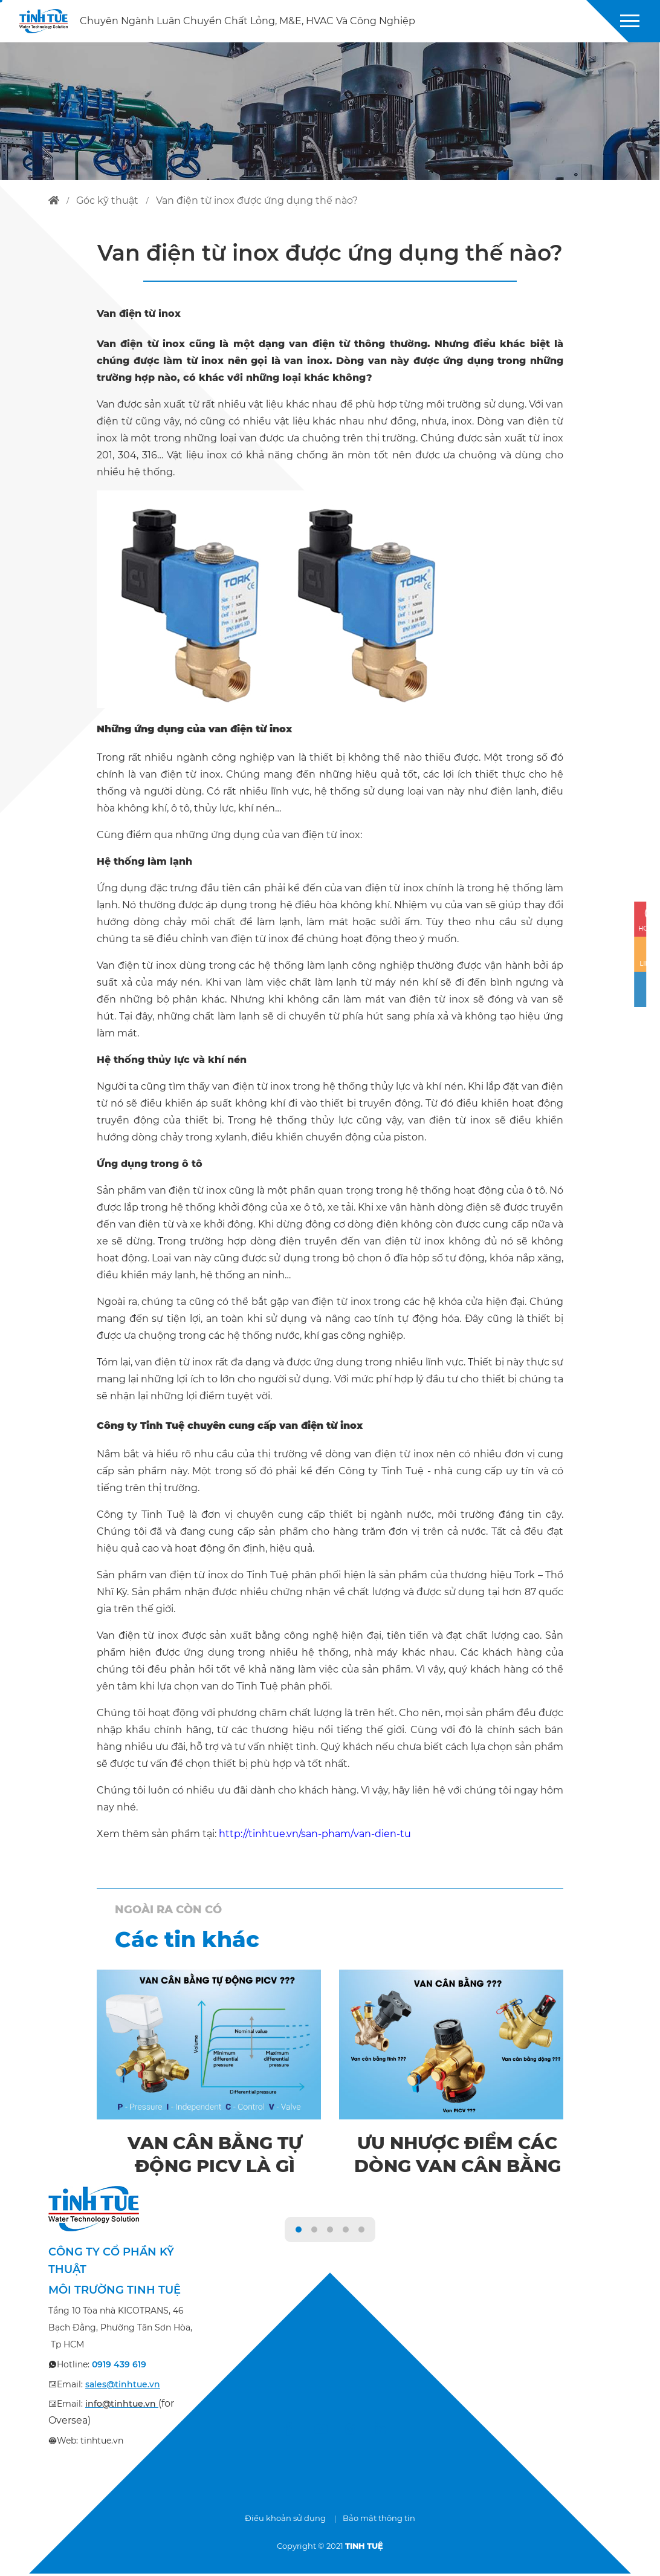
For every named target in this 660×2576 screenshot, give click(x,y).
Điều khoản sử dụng (285, 2520)
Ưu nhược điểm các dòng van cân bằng (457, 2167)
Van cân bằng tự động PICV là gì (215, 2155)
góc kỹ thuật (107, 200)
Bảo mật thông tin (379, 2520)
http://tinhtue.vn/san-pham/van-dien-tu (315, 1833)
